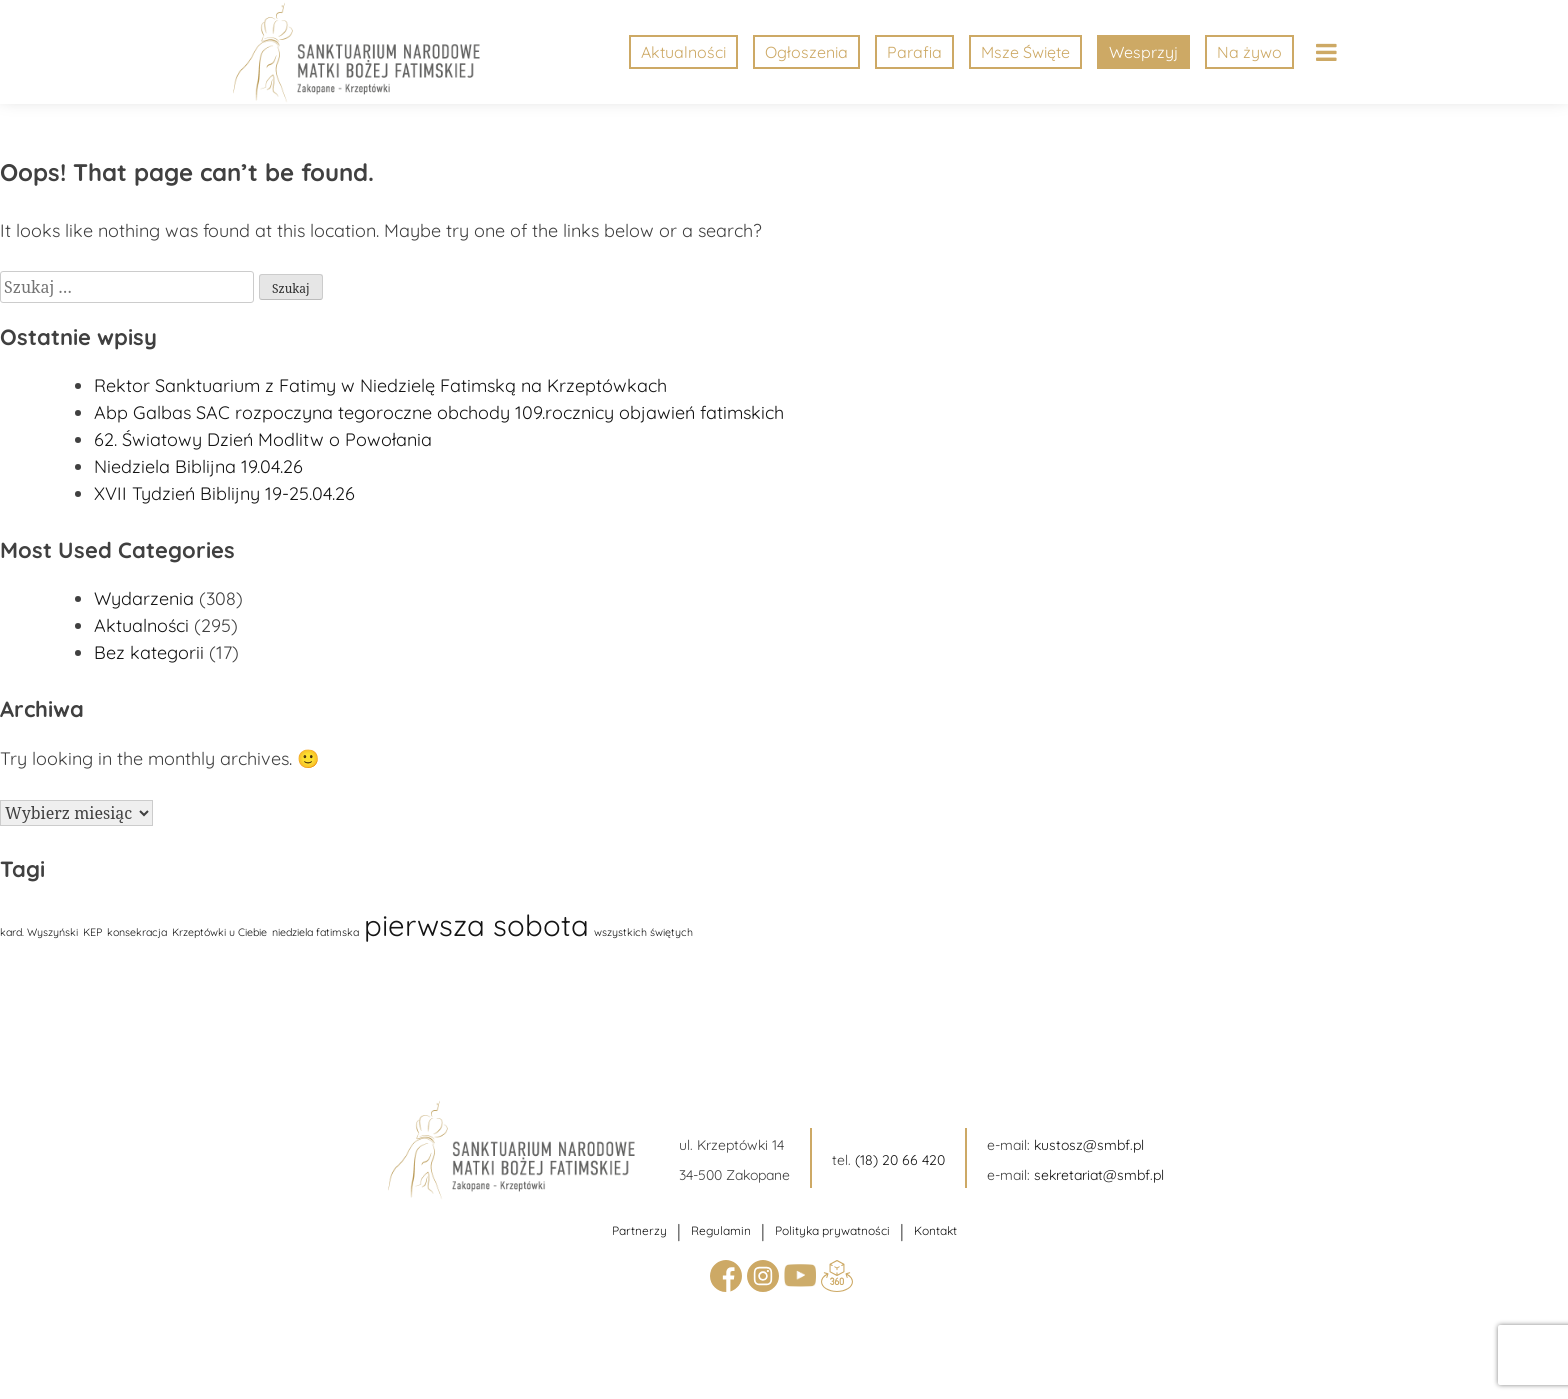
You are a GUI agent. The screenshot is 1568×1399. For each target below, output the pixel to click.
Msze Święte (1025, 52)
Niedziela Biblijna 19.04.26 (198, 466)
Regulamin (721, 1230)
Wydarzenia (144, 598)
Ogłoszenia (806, 52)
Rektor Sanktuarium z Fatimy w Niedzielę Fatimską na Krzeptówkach (380, 385)
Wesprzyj (1143, 52)
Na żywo (1249, 52)
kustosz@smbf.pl (1089, 1145)
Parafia (914, 52)
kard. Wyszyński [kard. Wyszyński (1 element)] (39, 932)
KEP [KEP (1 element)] (92, 932)
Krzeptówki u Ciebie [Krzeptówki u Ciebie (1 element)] (219, 932)
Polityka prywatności (832, 1230)
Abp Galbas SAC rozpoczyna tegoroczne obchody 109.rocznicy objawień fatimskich (439, 412)
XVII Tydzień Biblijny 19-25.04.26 (224, 493)
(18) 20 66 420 (900, 1160)
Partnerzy (639, 1230)
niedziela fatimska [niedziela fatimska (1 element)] (315, 932)
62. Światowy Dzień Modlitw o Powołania (263, 439)
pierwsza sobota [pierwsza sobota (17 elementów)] (476, 925)
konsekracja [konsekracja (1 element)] (137, 932)
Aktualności (683, 52)
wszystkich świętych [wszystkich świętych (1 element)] (643, 932)
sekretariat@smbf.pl (1099, 1175)
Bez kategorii (149, 652)
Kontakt (935, 1230)
